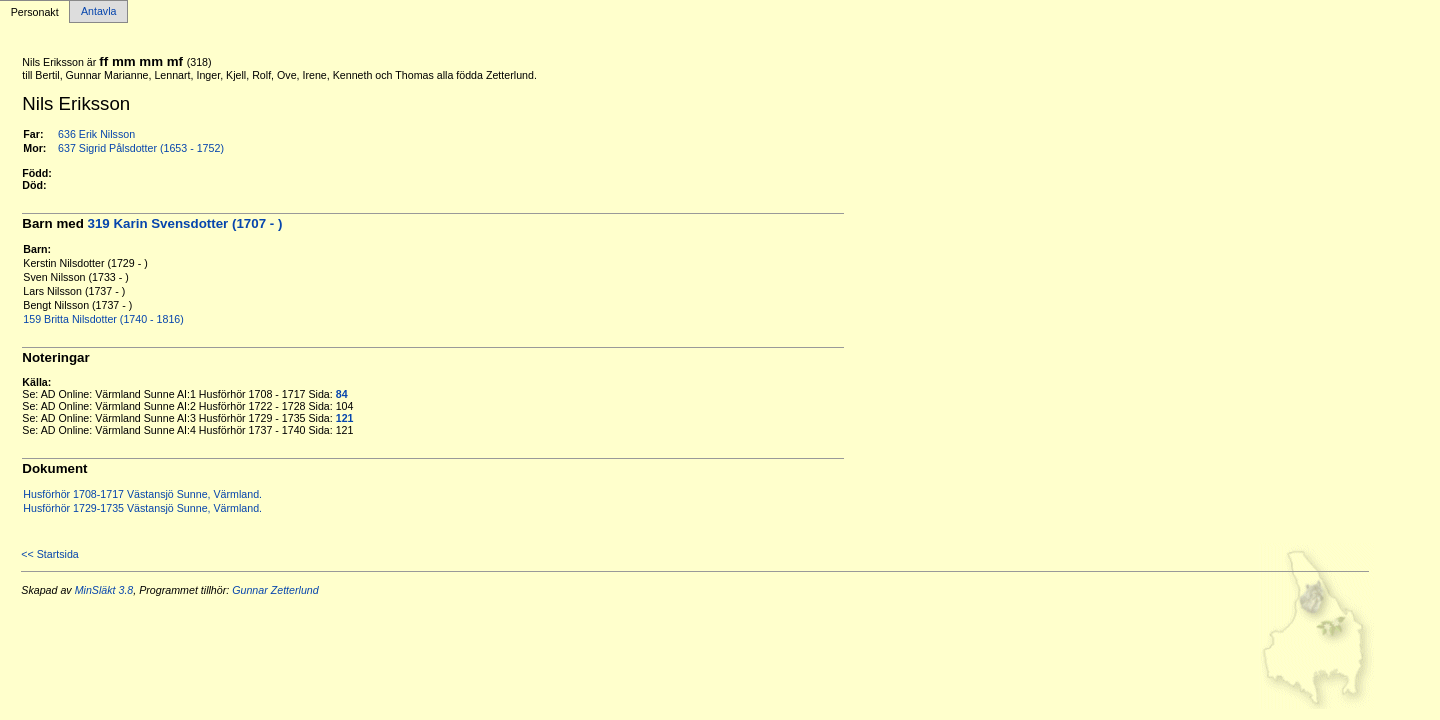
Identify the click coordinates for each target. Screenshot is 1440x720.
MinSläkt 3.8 (104, 590)
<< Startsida (49, 554)
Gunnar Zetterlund (275, 590)
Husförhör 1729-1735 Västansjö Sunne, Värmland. (142, 508)
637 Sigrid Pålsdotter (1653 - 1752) (141, 148)
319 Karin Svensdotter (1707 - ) (185, 223)
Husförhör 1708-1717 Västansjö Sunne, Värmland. (142, 494)
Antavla (99, 12)
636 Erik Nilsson (96, 134)
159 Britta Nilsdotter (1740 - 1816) (103, 319)
